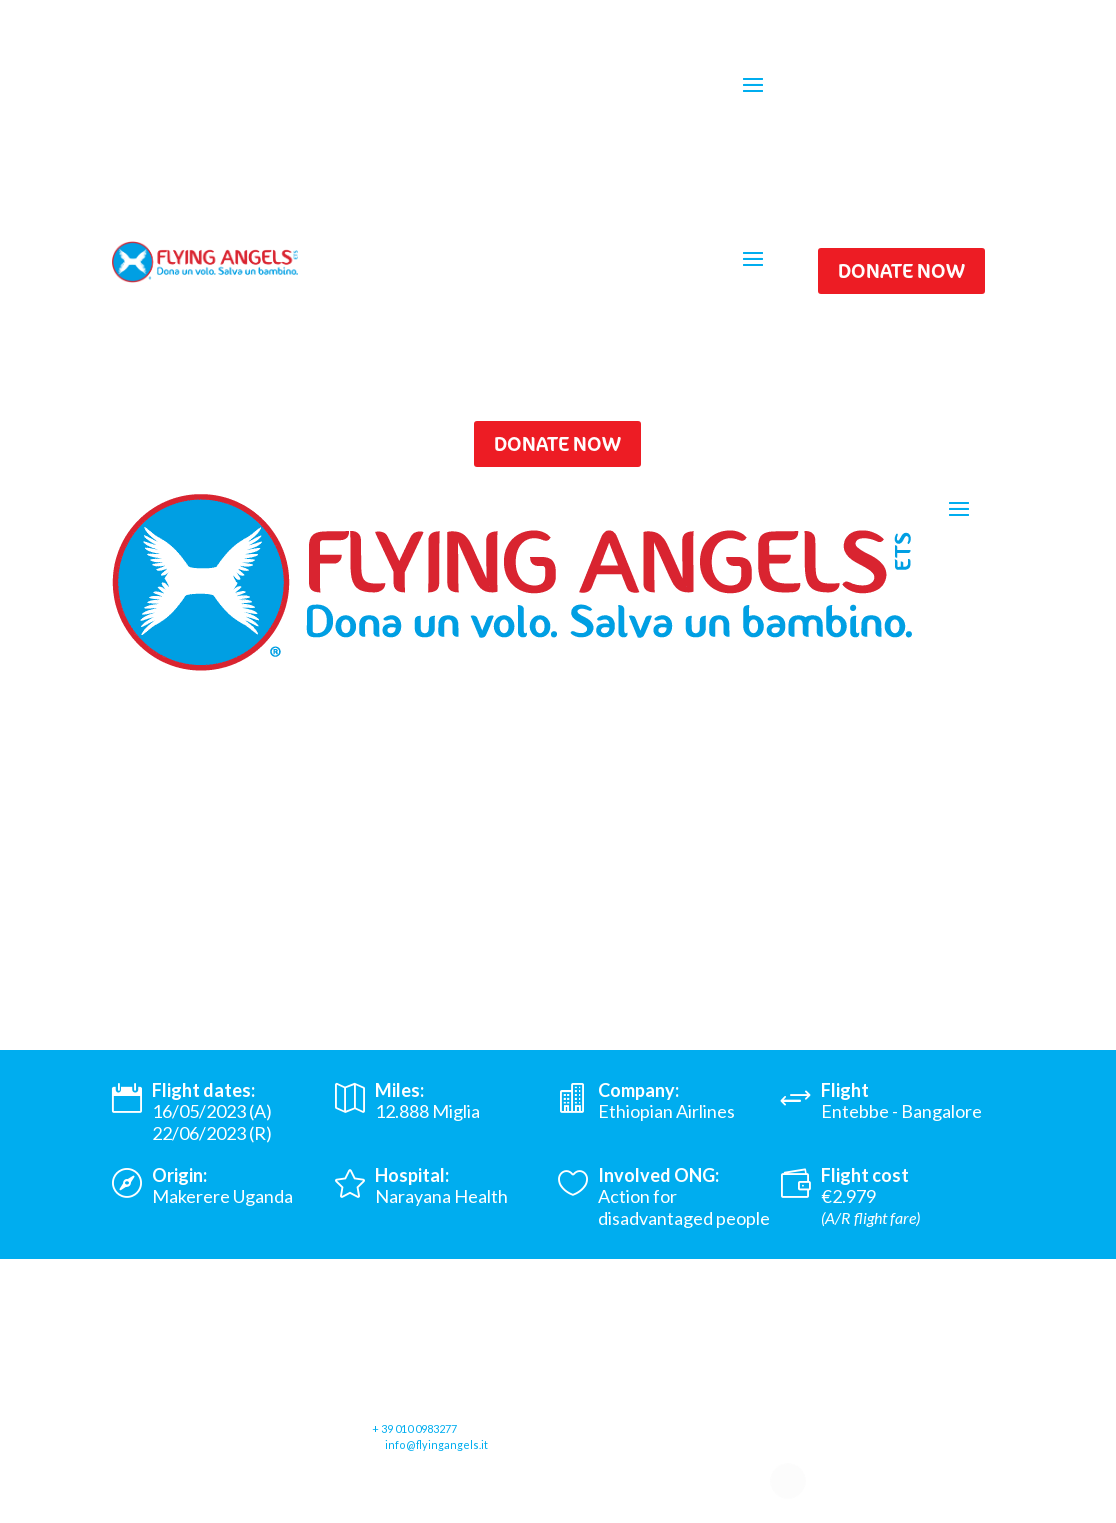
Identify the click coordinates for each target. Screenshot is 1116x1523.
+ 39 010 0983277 (414, 1428)
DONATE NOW (901, 270)
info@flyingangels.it (436, 1444)
